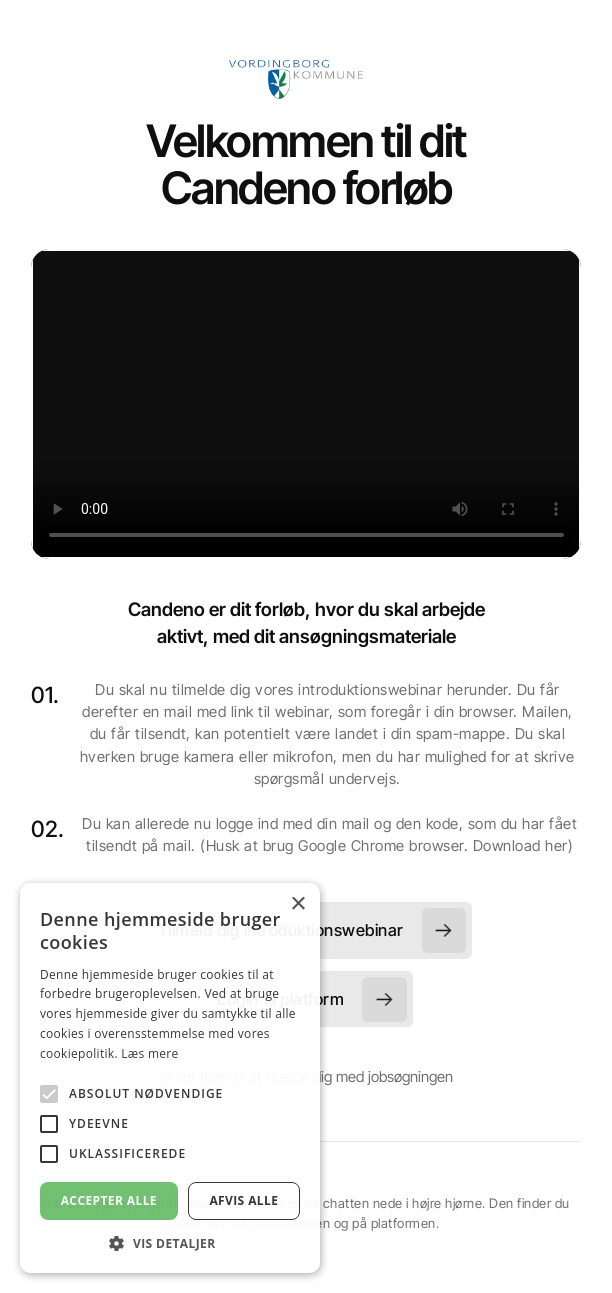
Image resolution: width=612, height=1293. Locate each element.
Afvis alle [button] (243, 1200)
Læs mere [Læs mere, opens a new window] (149, 1053)
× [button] (297, 904)
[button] (170, 1243)
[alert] (170, 1078)
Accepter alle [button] (109, 1200)
